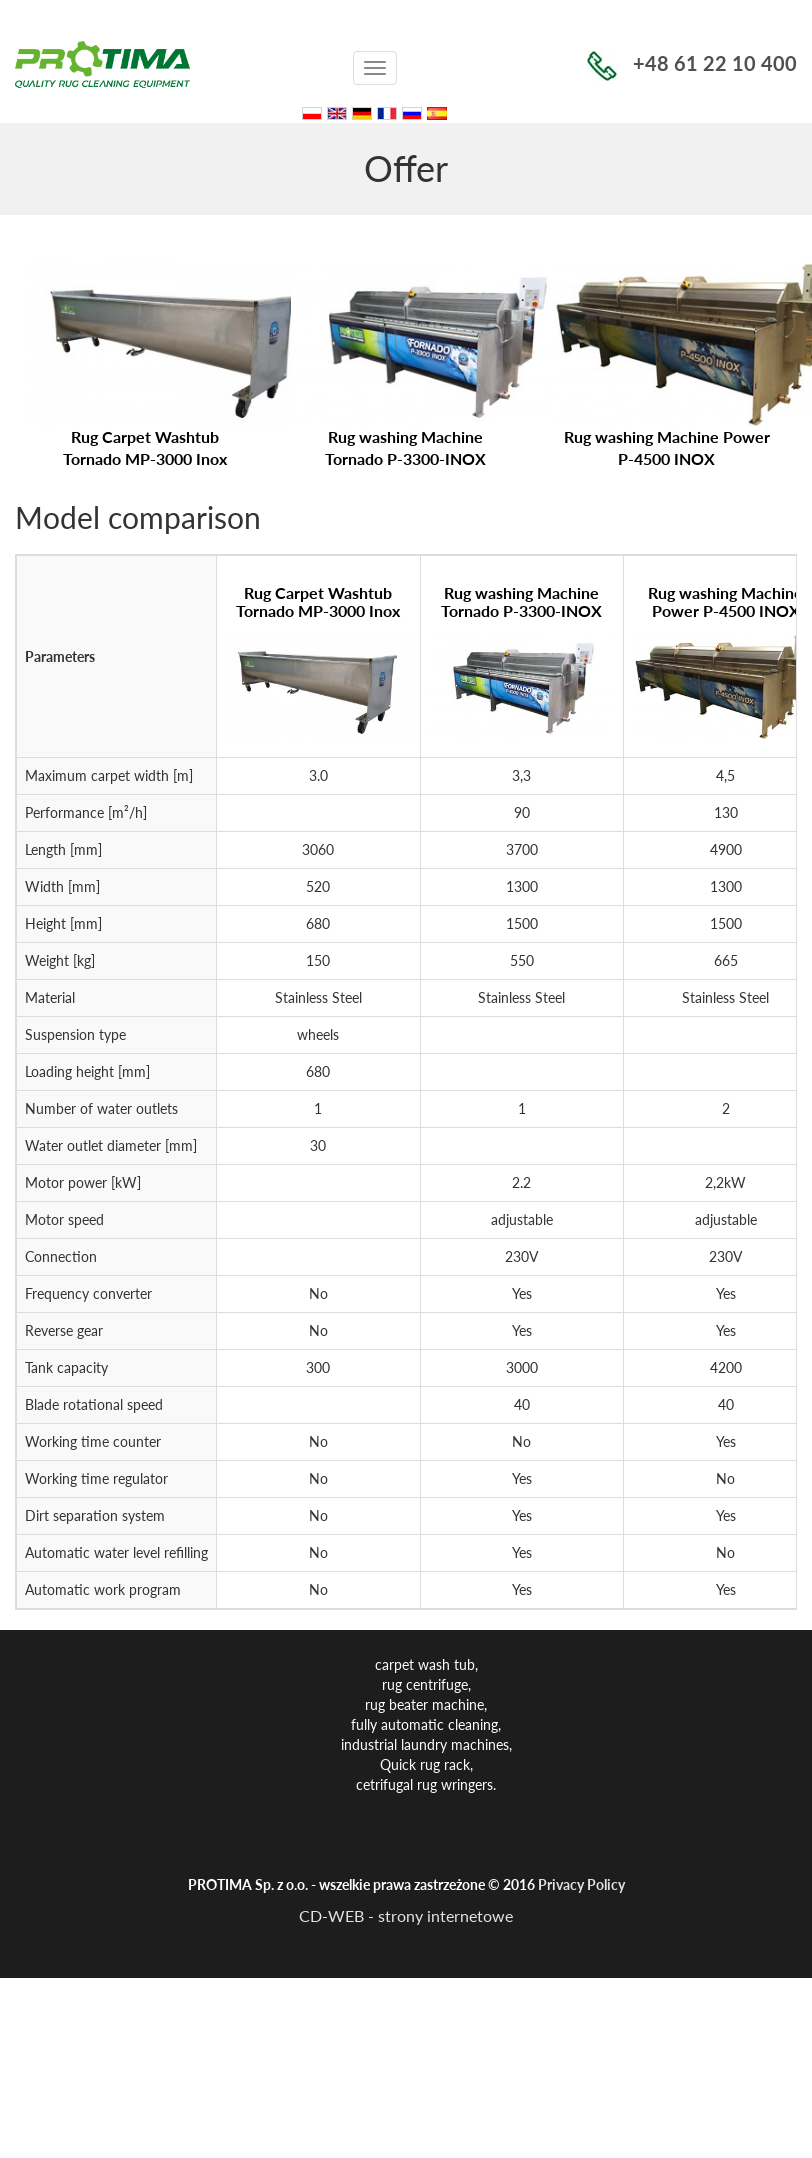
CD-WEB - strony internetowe (406, 1915)
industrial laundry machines (425, 1744)
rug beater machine (424, 1704)
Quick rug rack (425, 1764)
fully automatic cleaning (424, 1724)
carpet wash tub (425, 1664)
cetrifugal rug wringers (424, 1784)
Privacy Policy (581, 1884)
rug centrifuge (425, 1684)
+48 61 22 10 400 (692, 63)
